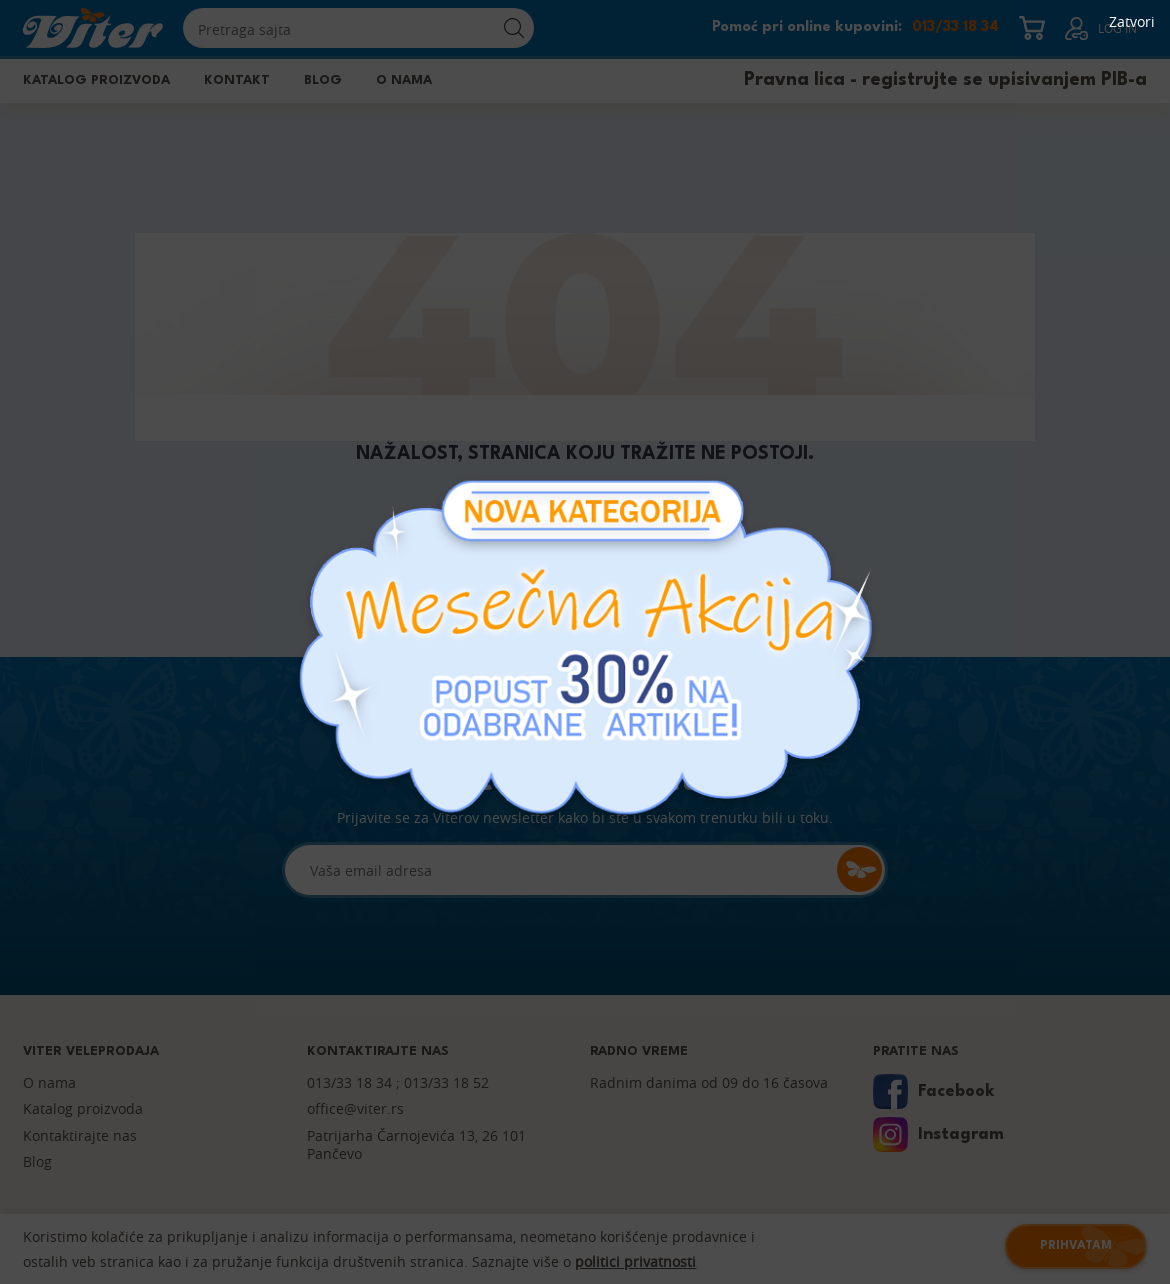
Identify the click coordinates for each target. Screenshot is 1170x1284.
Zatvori (1132, 22)
